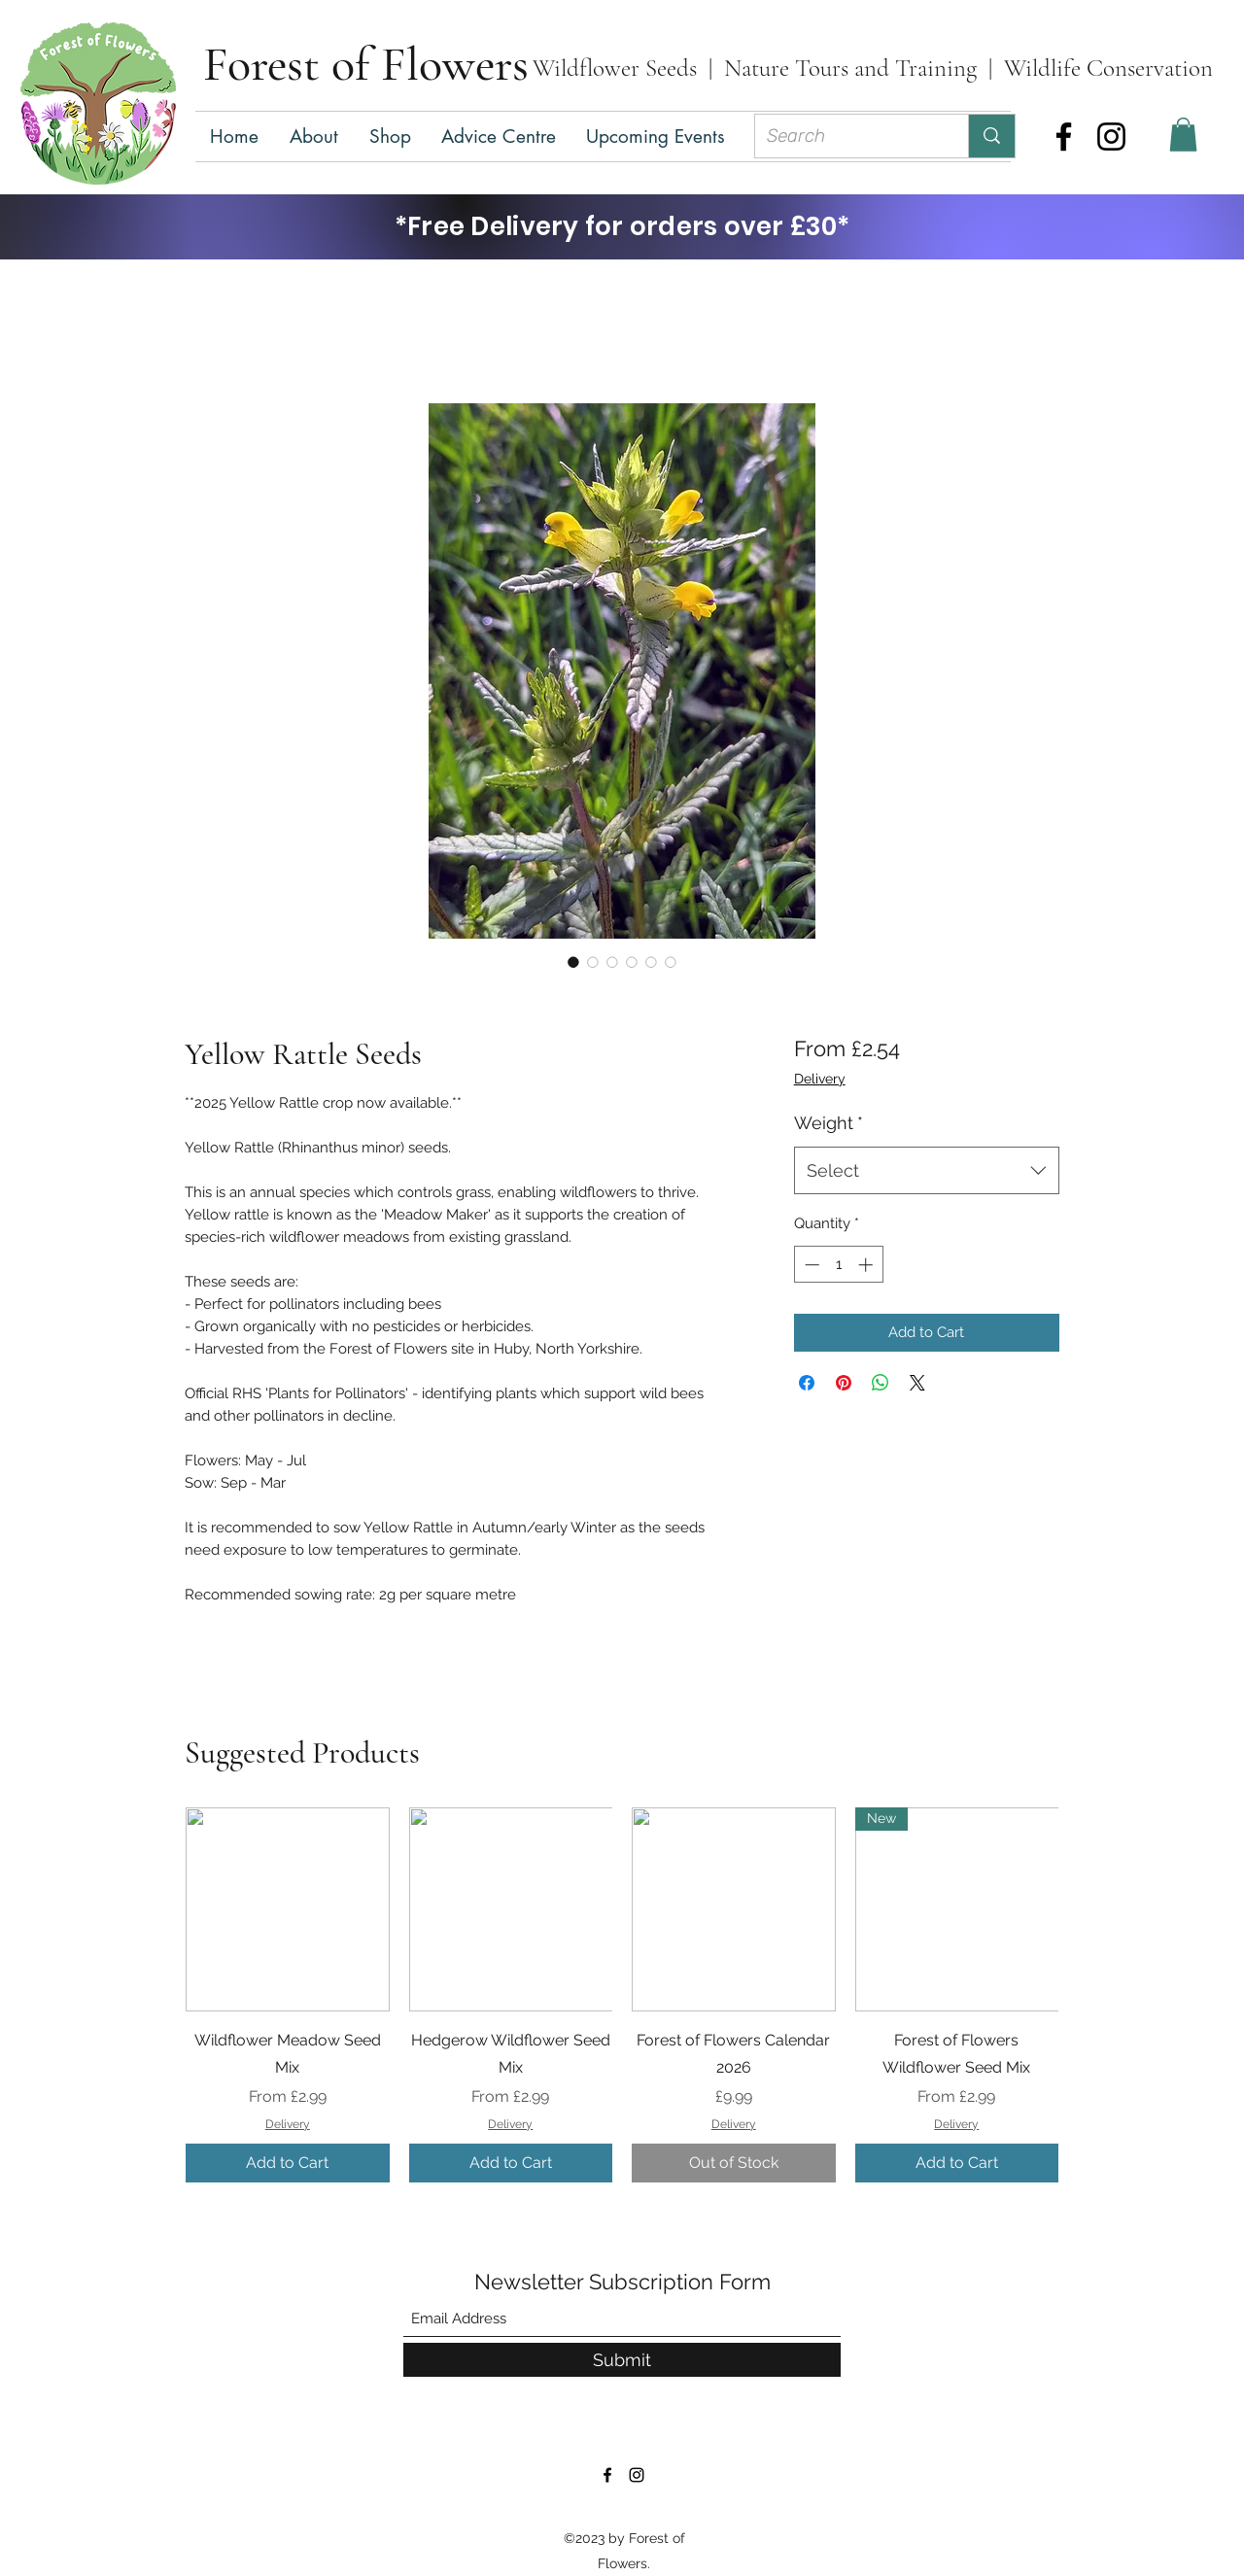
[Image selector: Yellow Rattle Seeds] (573, 962)
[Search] (847, 136)
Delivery (820, 1078)
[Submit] (622, 2360)
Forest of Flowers (366, 64)
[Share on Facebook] (806, 1382)
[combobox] (926, 1171)
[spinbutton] (838, 1265)
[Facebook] (1064, 136)
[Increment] (867, 1265)
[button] (391, 136)
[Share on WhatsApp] (880, 1382)
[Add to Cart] (288, 2163)
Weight (828, 1123)
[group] (622, 1994)
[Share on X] (917, 1382)
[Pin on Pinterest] (843, 1382)
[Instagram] (1111, 136)
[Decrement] (810, 1265)
